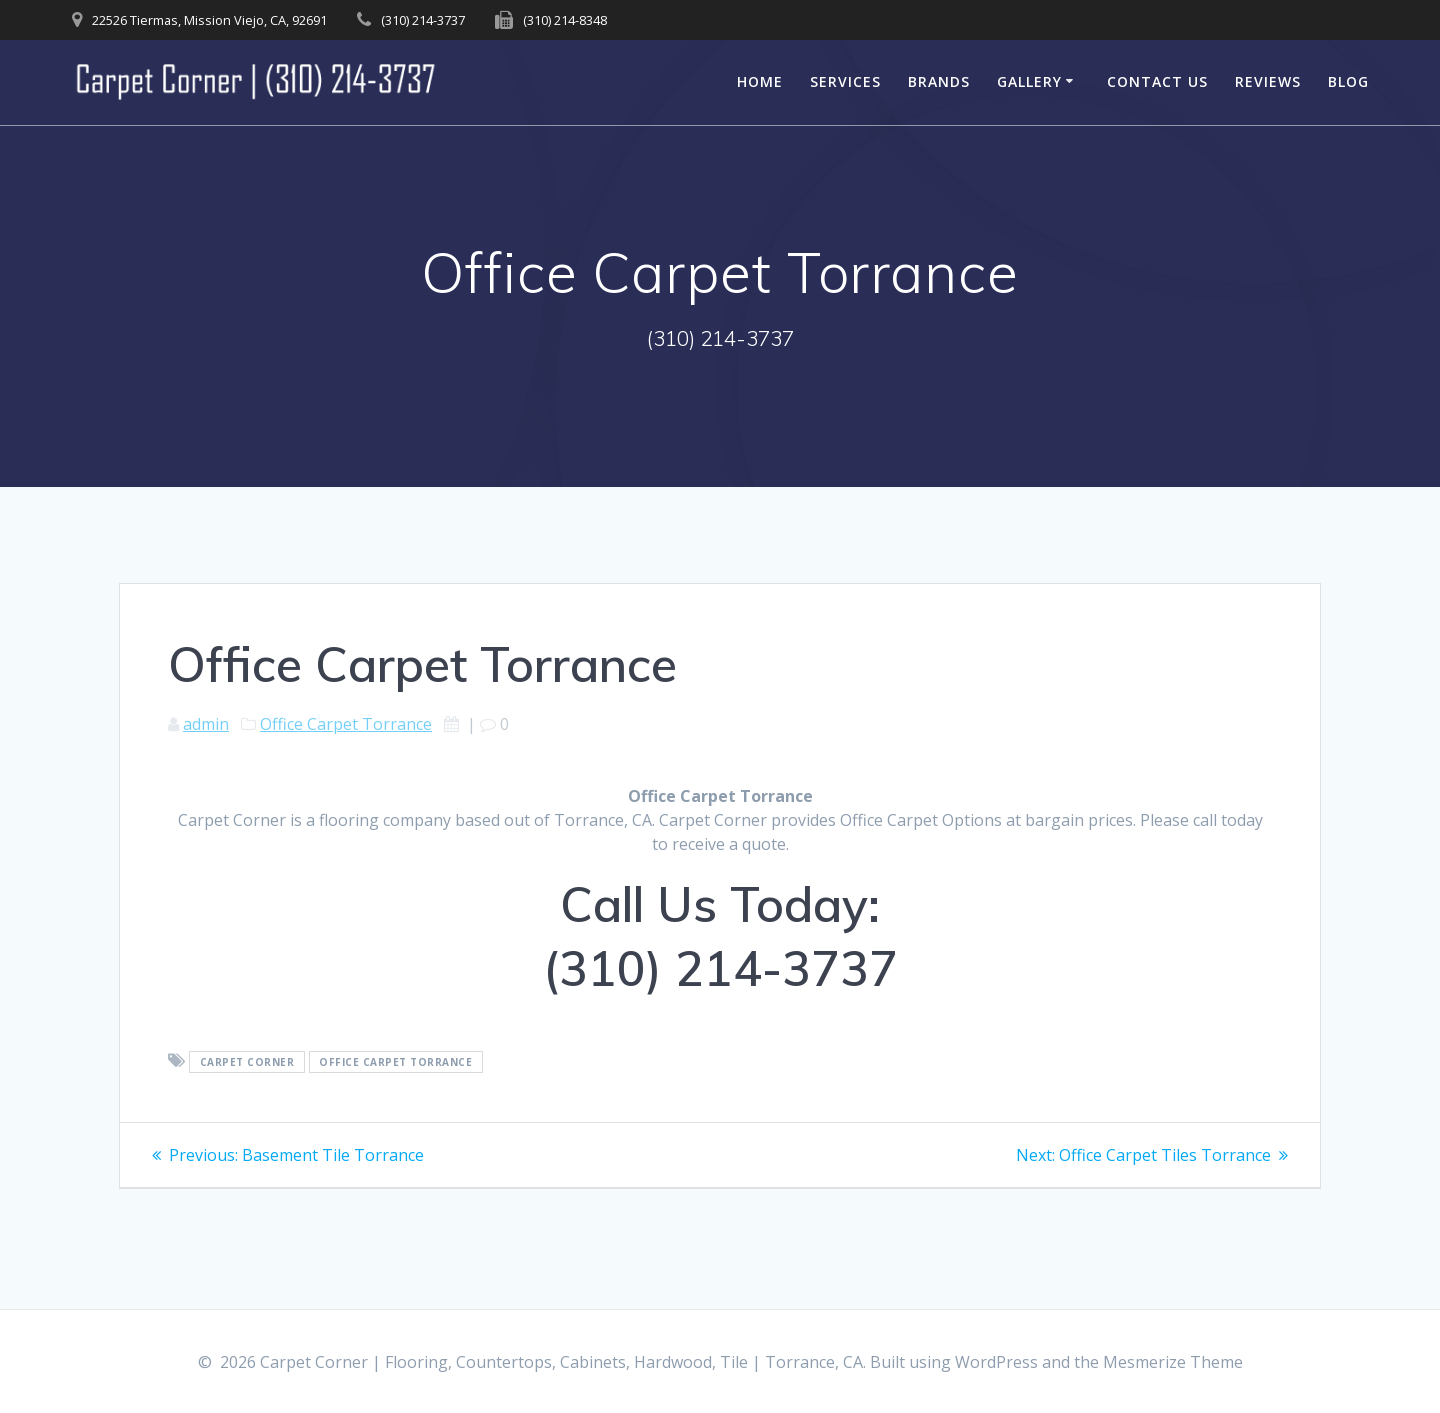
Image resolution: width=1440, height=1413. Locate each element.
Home (760, 81)
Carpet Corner (247, 1062)
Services (845, 81)
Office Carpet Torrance (346, 724)
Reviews (1268, 81)
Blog (1348, 81)
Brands (939, 81)
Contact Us (1157, 81)
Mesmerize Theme (1173, 1362)
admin (206, 724)
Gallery (1029, 81)
